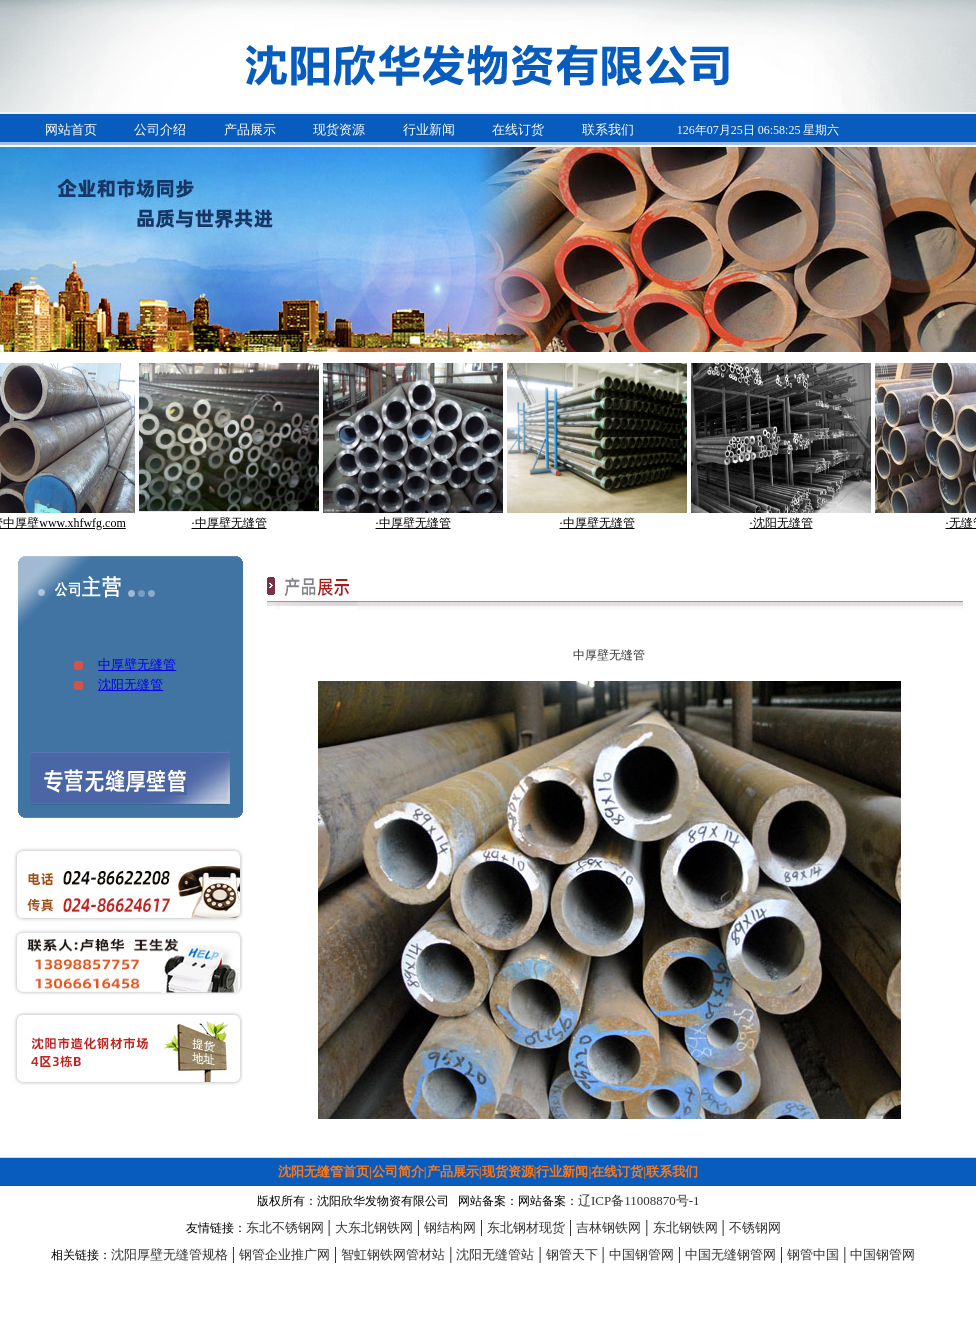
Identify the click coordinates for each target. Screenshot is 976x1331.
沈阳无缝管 (130, 684)
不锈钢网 (755, 1227)
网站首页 (71, 129)
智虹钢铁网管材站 (393, 1254)
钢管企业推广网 (284, 1254)
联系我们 (608, 129)
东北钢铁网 (685, 1227)
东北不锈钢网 (285, 1227)
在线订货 (518, 129)
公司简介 (398, 1171)
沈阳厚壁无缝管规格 (169, 1254)
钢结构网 (450, 1227)
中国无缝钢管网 (730, 1254)
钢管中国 (813, 1254)
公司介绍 (160, 129)
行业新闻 (429, 129)
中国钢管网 (641, 1254)
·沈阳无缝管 (787, 523)
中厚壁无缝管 (137, 664)
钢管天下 (572, 1254)
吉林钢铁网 (608, 1227)
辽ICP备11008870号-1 (639, 1200)
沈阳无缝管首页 (323, 1171)
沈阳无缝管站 (495, 1254)
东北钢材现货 (526, 1227)
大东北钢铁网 (374, 1227)
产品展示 (250, 129)
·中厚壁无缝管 (235, 523)
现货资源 (339, 129)
